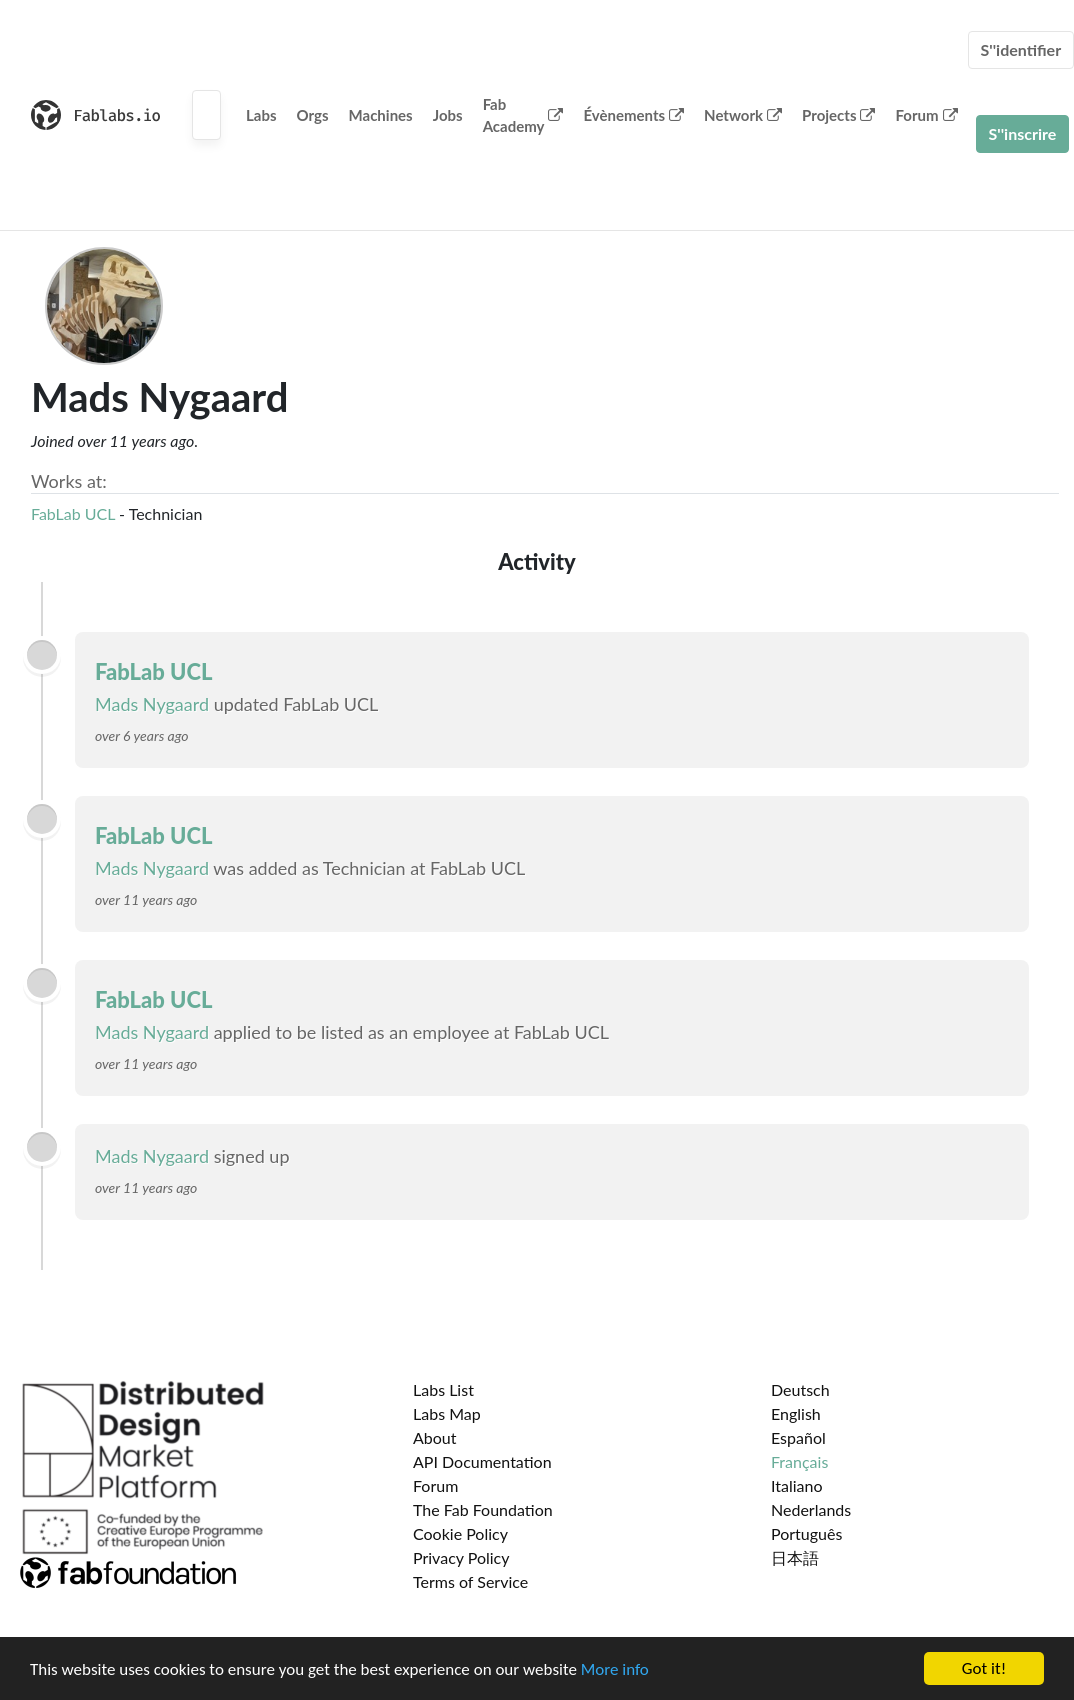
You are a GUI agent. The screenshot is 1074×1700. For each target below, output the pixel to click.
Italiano (797, 1485)
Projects (838, 115)
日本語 (795, 1557)
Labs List (443, 1389)
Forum (926, 115)
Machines (381, 115)
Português (806, 1533)
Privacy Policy (461, 1557)
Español (798, 1437)
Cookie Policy (460, 1533)
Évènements (633, 115)
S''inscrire (1023, 133)
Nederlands (811, 1509)
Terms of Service (470, 1581)
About (435, 1437)
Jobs (448, 115)
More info (615, 1669)
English (796, 1413)
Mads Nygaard (152, 704)
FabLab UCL (73, 513)
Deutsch (800, 1389)
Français (799, 1461)
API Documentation (482, 1461)
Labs (261, 115)
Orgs (313, 115)
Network (743, 115)
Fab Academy (523, 115)
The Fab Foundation (483, 1509)
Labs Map (447, 1413)
